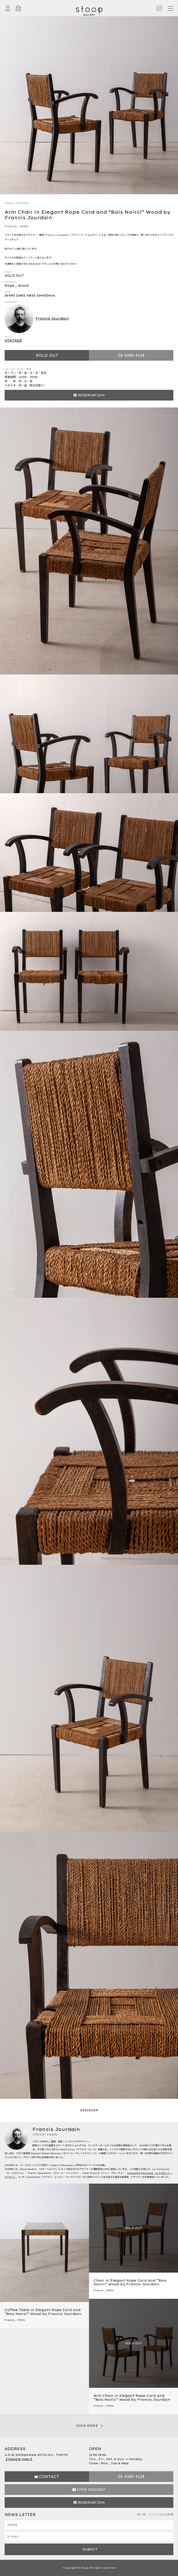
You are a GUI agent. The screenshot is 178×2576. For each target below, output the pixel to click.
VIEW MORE (87, 2425)
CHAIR (9, 203)
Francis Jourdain (37, 318)
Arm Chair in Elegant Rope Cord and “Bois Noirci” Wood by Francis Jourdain (132, 2398)
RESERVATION (91, 395)
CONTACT (49, 2476)
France (11, 226)
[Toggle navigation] (170, 8)
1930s (24, 226)
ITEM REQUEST (91, 2489)
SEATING (22, 203)
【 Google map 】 (19, 2459)
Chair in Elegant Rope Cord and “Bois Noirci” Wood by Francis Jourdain (130, 2282)
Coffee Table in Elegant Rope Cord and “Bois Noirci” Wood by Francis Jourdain (43, 2312)
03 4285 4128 (131, 355)
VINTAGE (13, 340)
